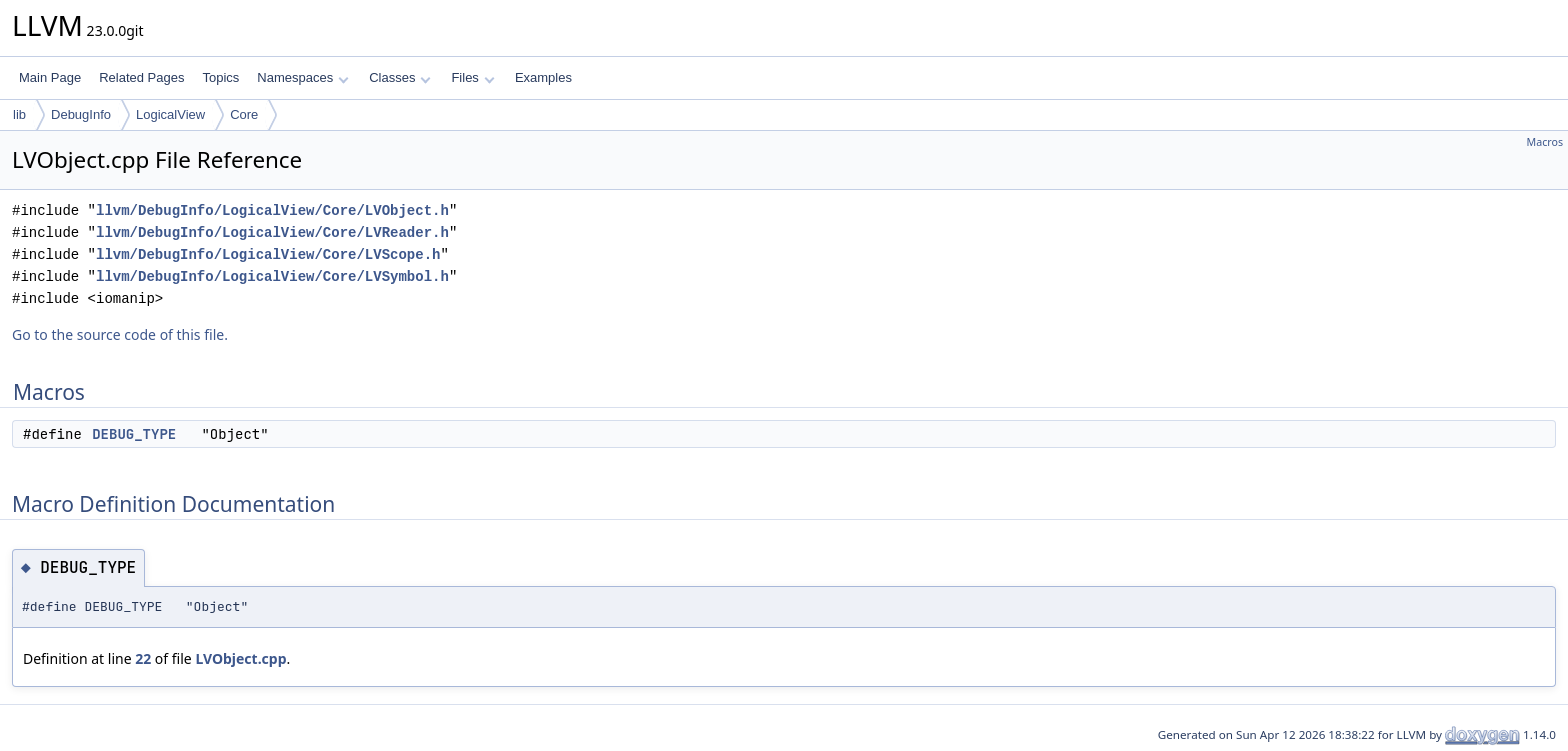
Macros (1545, 142)
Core (244, 114)
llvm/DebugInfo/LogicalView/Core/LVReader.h (272, 232)
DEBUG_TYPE (134, 434)
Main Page (50, 77)
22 (143, 658)
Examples (543, 77)
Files (472, 77)
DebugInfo (81, 114)
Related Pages (141, 77)
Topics (220, 77)
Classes (400, 77)
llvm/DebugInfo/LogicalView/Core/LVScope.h (268, 254)
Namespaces (302, 77)
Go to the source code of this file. (120, 334)
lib (19, 114)
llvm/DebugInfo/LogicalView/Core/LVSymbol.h (272, 276)
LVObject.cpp (240, 658)
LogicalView (170, 114)
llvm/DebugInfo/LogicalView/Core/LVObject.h (272, 210)
